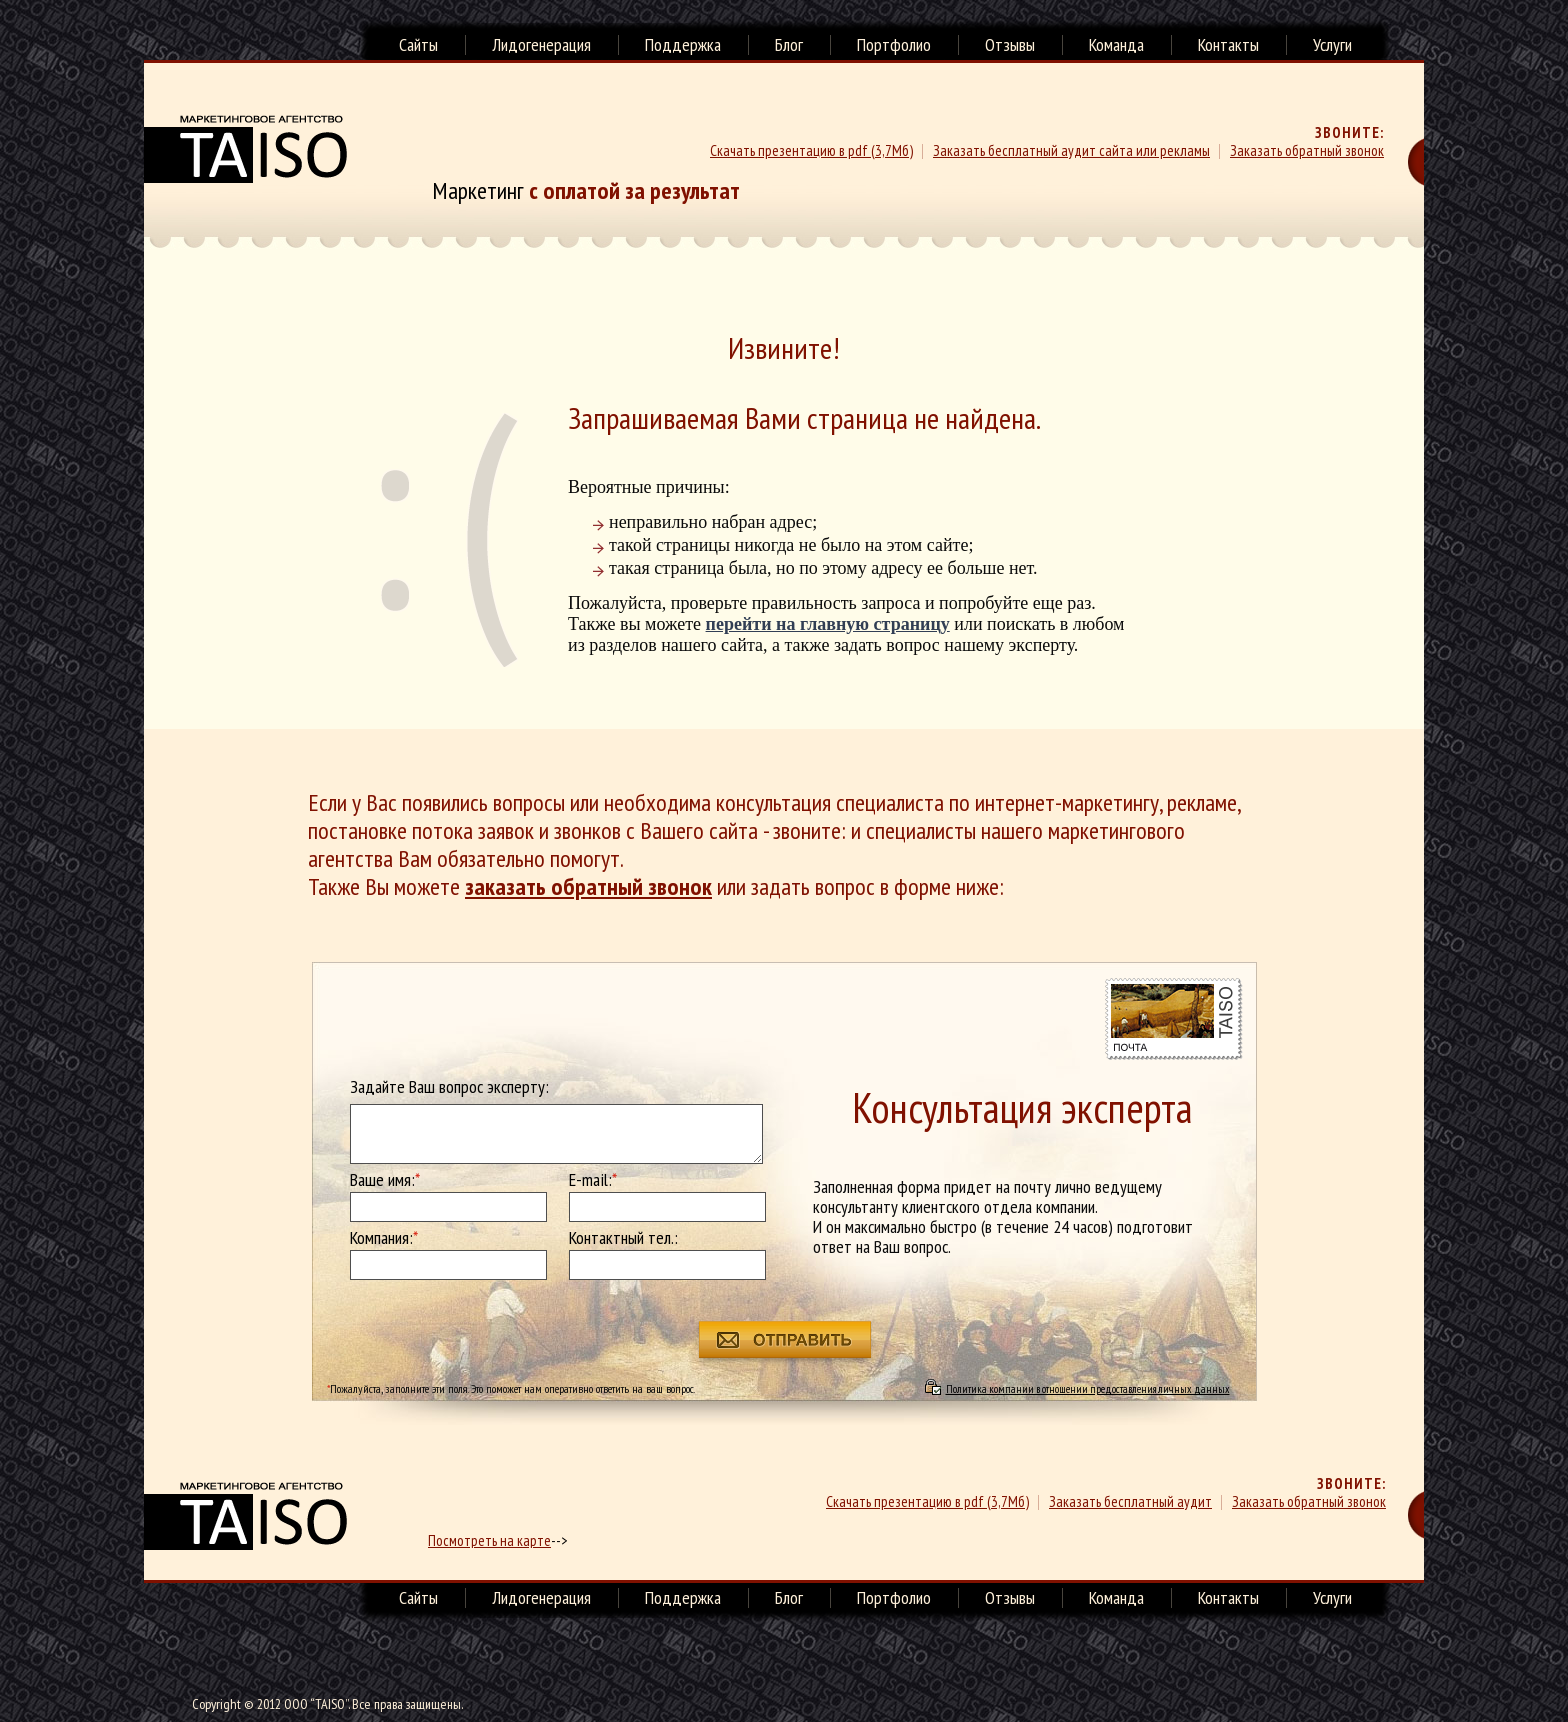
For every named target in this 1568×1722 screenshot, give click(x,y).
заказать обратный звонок (588, 886)
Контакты (1228, 44)
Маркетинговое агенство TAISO (245, 149)
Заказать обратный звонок (1307, 150)
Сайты (418, 44)
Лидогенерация (541, 44)
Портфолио (894, 44)
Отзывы (1010, 44)
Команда (1116, 44)
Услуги (1332, 44)
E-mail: (593, 1180)
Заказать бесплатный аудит (1130, 1501)
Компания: (384, 1238)
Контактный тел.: (623, 1238)
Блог (789, 44)
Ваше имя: (385, 1180)
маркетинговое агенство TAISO (245, 1516)
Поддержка (683, 44)
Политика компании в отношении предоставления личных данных (1088, 1388)
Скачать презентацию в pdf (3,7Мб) (811, 150)
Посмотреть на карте (489, 1540)
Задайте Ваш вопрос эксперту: (449, 1087)
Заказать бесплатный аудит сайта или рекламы (1071, 150)
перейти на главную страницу (828, 624)
